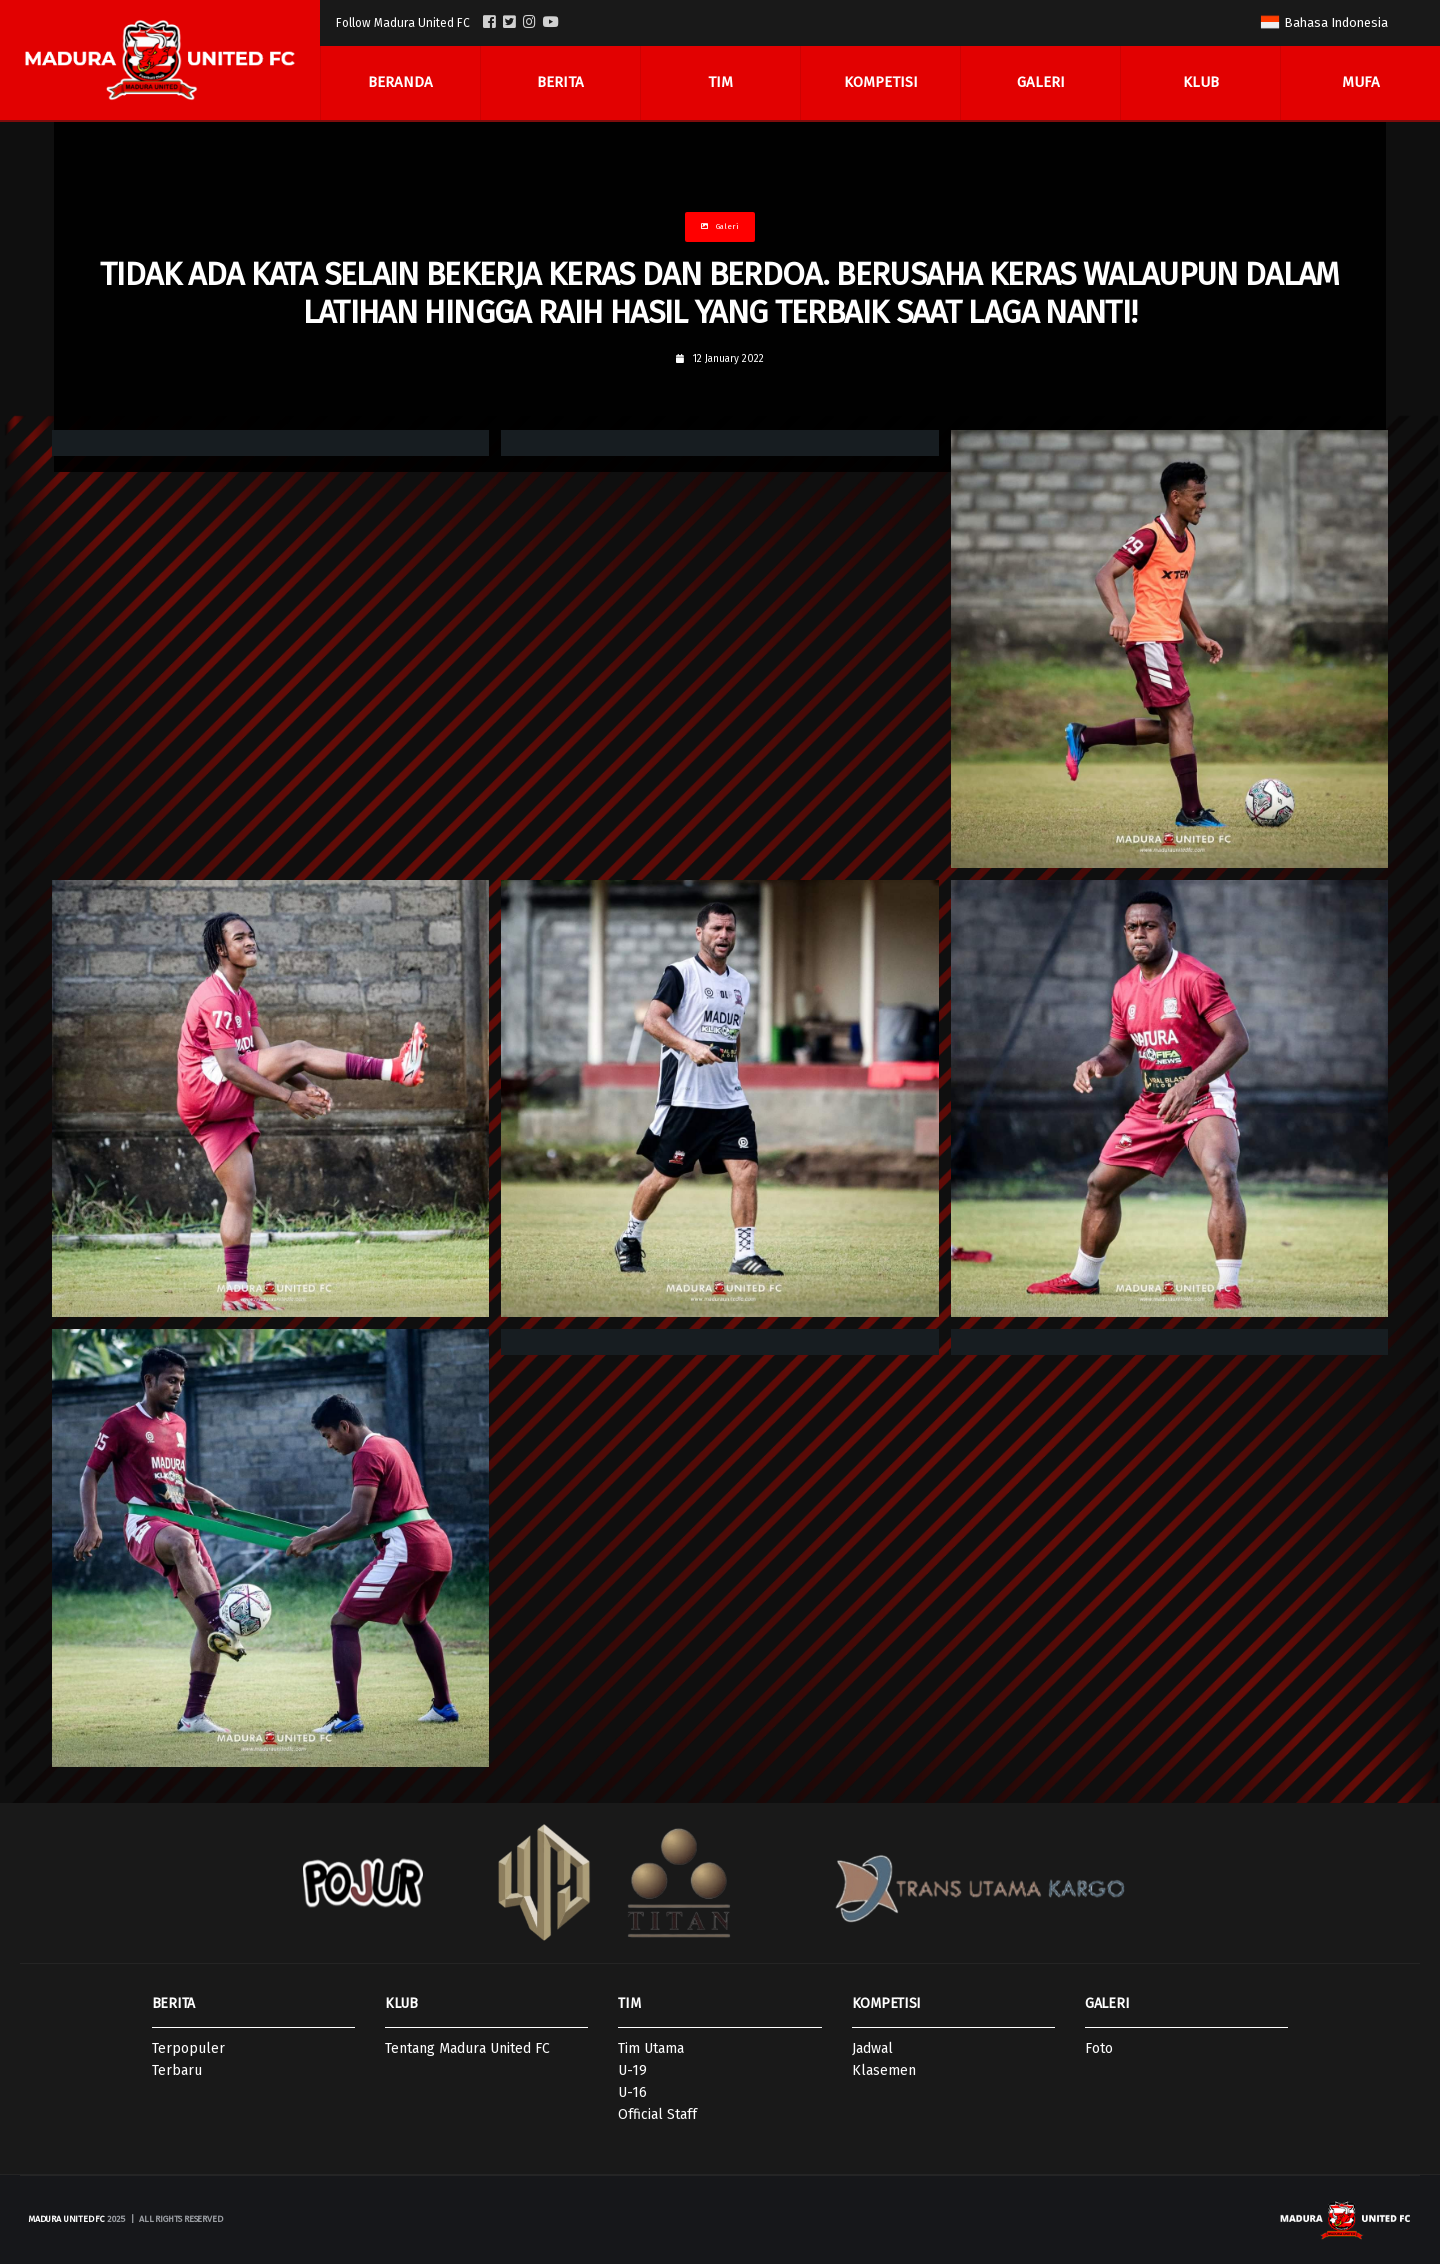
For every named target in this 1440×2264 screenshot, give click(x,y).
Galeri (1041, 83)
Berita (560, 83)
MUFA (1360, 83)
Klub (1200, 83)
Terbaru (177, 2070)
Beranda (400, 83)
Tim (720, 83)
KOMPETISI (886, 2003)
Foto (1099, 2048)
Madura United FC (66, 2219)
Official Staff (657, 2114)
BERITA (173, 2003)
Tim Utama (651, 2048)
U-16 (632, 2092)
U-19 (632, 2070)
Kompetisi (881, 83)
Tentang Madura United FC (467, 2048)
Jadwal (872, 2048)
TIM (629, 2003)
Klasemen (884, 2070)
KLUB (401, 2003)
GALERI (1107, 2003)
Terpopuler (188, 2048)
